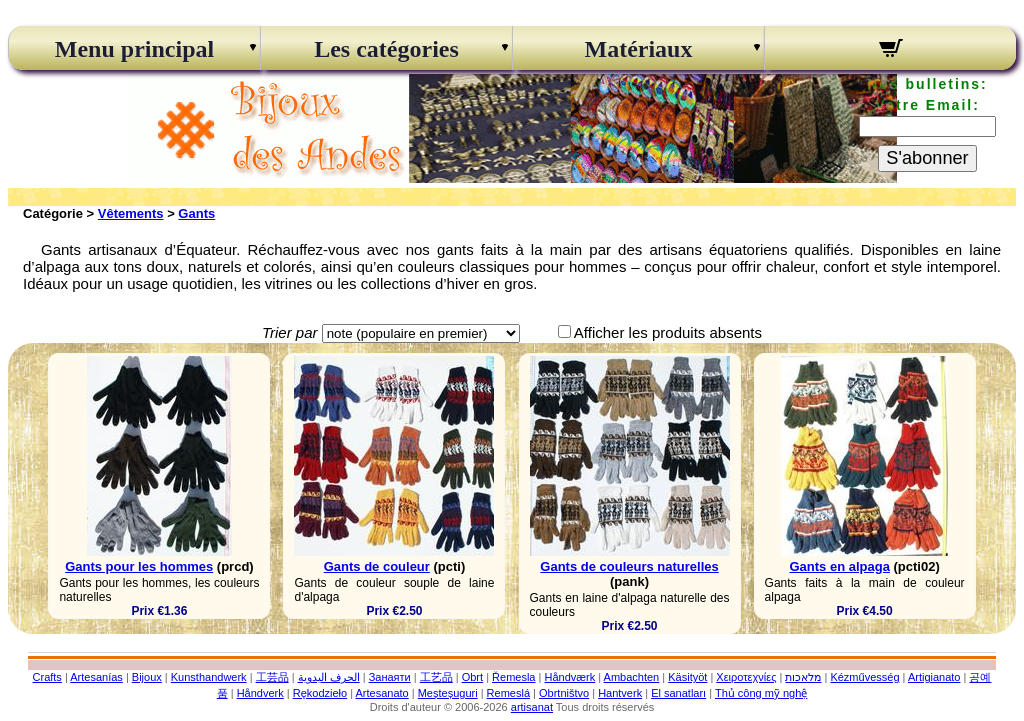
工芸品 (272, 677)
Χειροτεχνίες (746, 677)
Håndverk (260, 693)
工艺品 (436, 677)
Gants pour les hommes (139, 566)
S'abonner (927, 158)
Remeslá (508, 693)
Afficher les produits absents (668, 332)
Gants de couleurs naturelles (629, 566)
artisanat (532, 707)
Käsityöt (687, 677)
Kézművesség (864, 677)
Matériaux (639, 49)
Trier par (290, 332)
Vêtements (131, 213)
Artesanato (382, 693)
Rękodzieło (320, 693)
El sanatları (678, 693)
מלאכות (803, 677)
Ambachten (632, 677)
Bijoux (147, 677)
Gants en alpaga (839, 566)
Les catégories (386, 49)
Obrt (472, 677)
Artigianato (934, 677)
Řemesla (513, 677)
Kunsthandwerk (209, 677)
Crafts (47, 677)
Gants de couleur (377, 566)
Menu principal (134, 49)
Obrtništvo (564, 693)
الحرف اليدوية (329, 677)
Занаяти (390, 677)
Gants (196, 213)
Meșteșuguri (448, 693)
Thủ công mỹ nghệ (761, 693)
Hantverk (620, 693)
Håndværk (569, 677)
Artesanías (96, 677)
